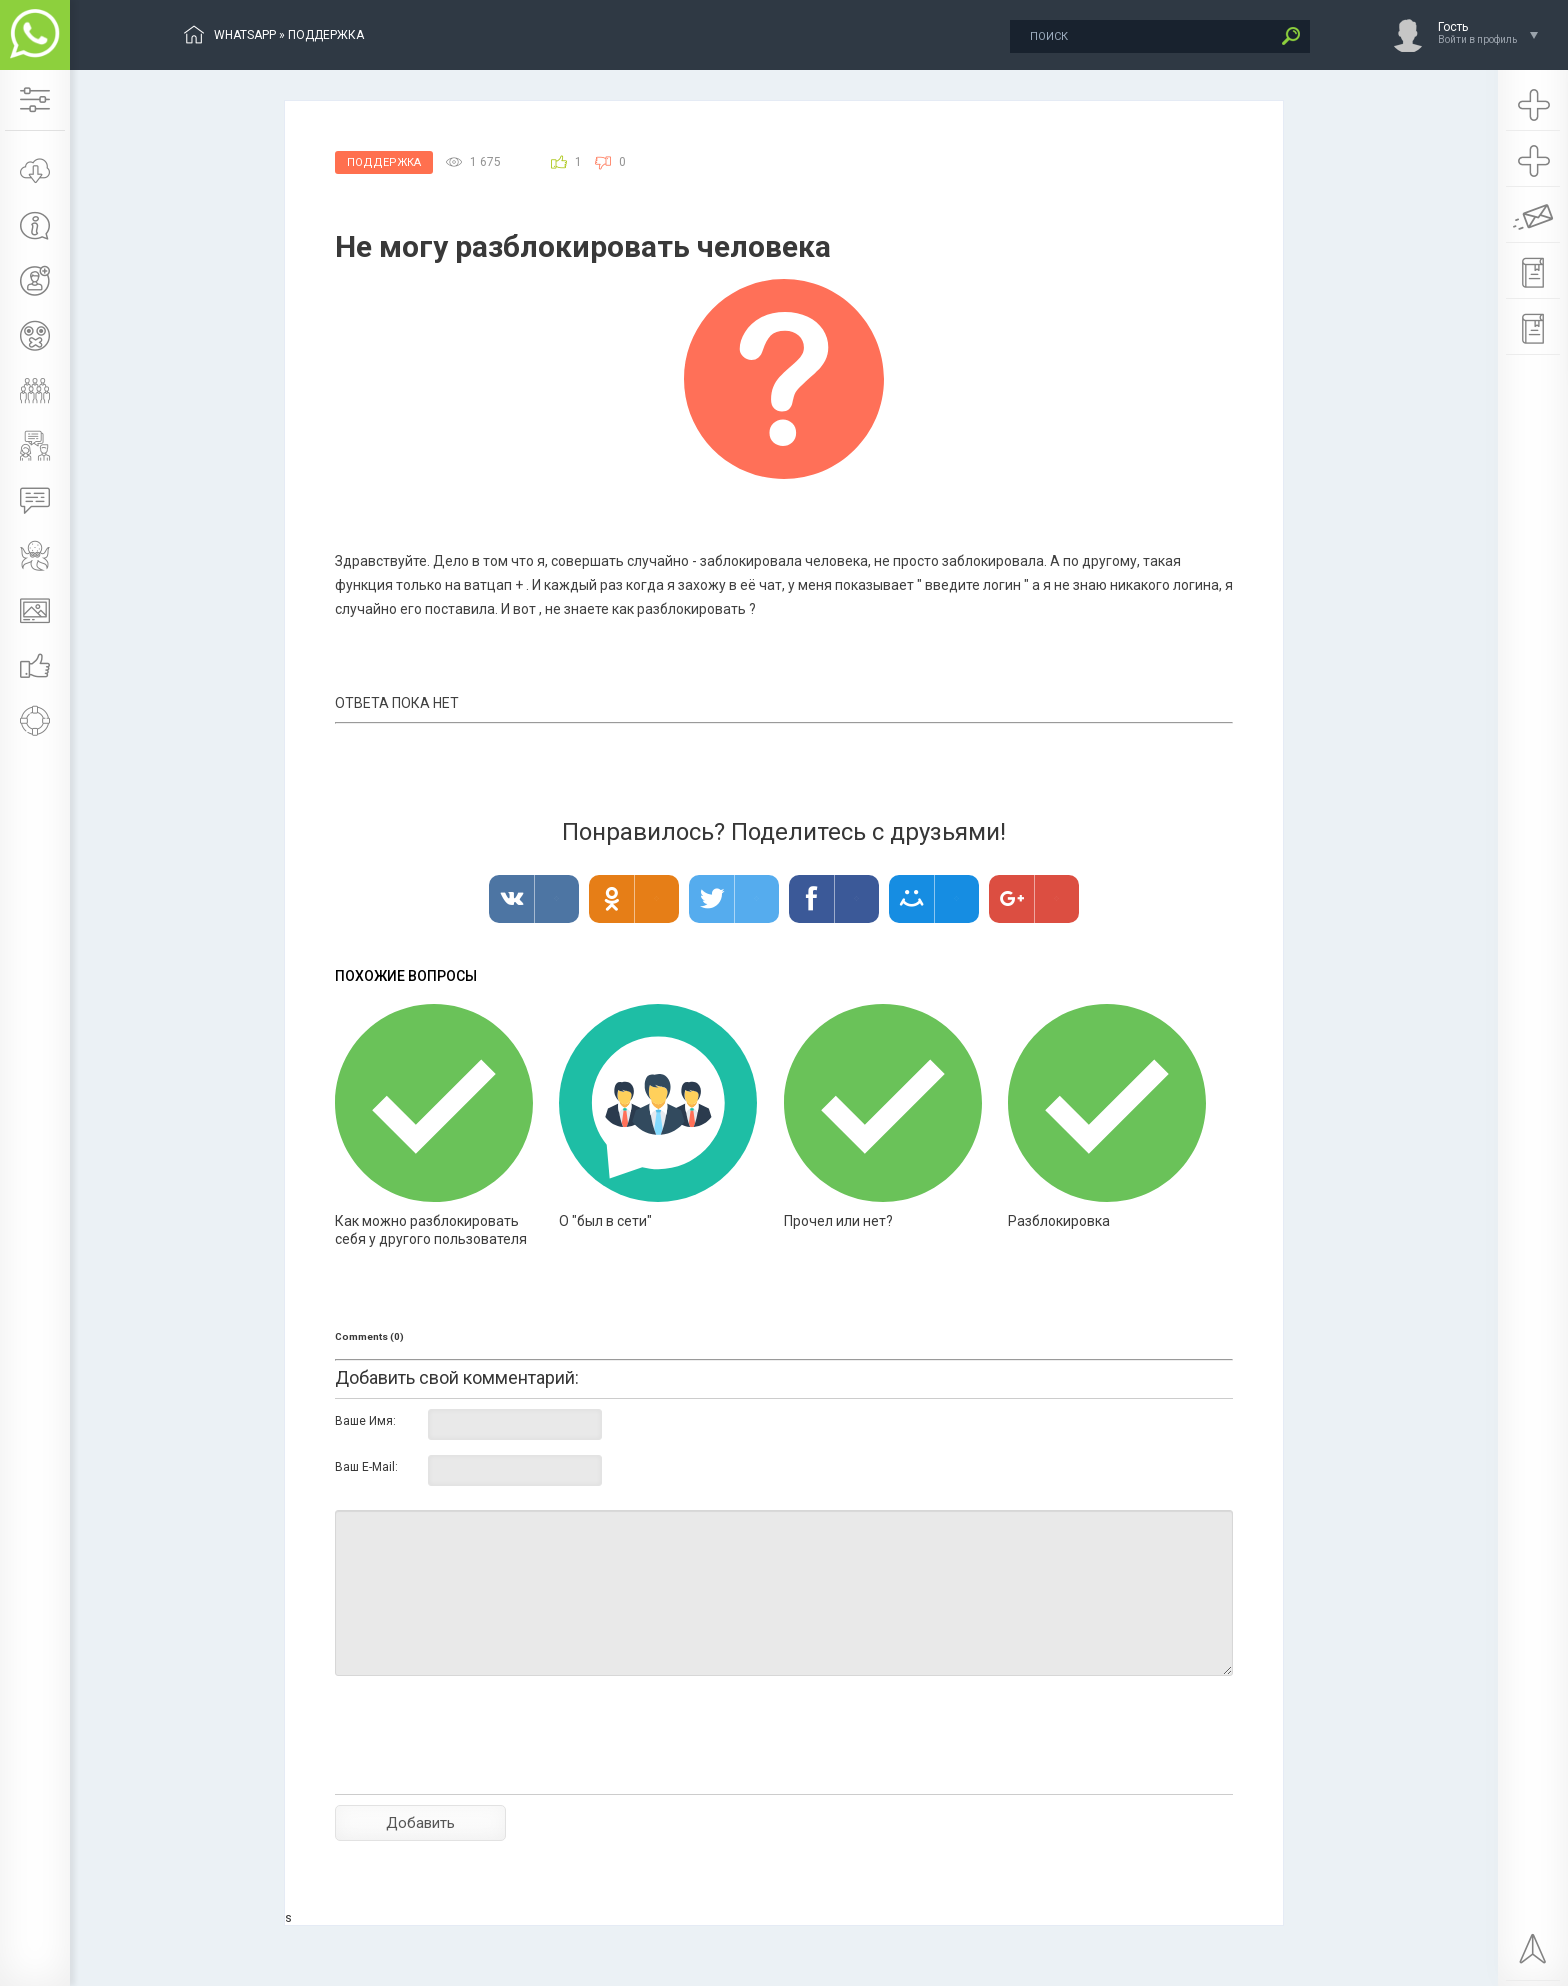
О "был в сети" (605, 1221)
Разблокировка (1059, 1221)
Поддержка (384, 162)
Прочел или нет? (838, 1221)
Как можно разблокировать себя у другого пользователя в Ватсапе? (431, 1239)
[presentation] (487, 1770)
